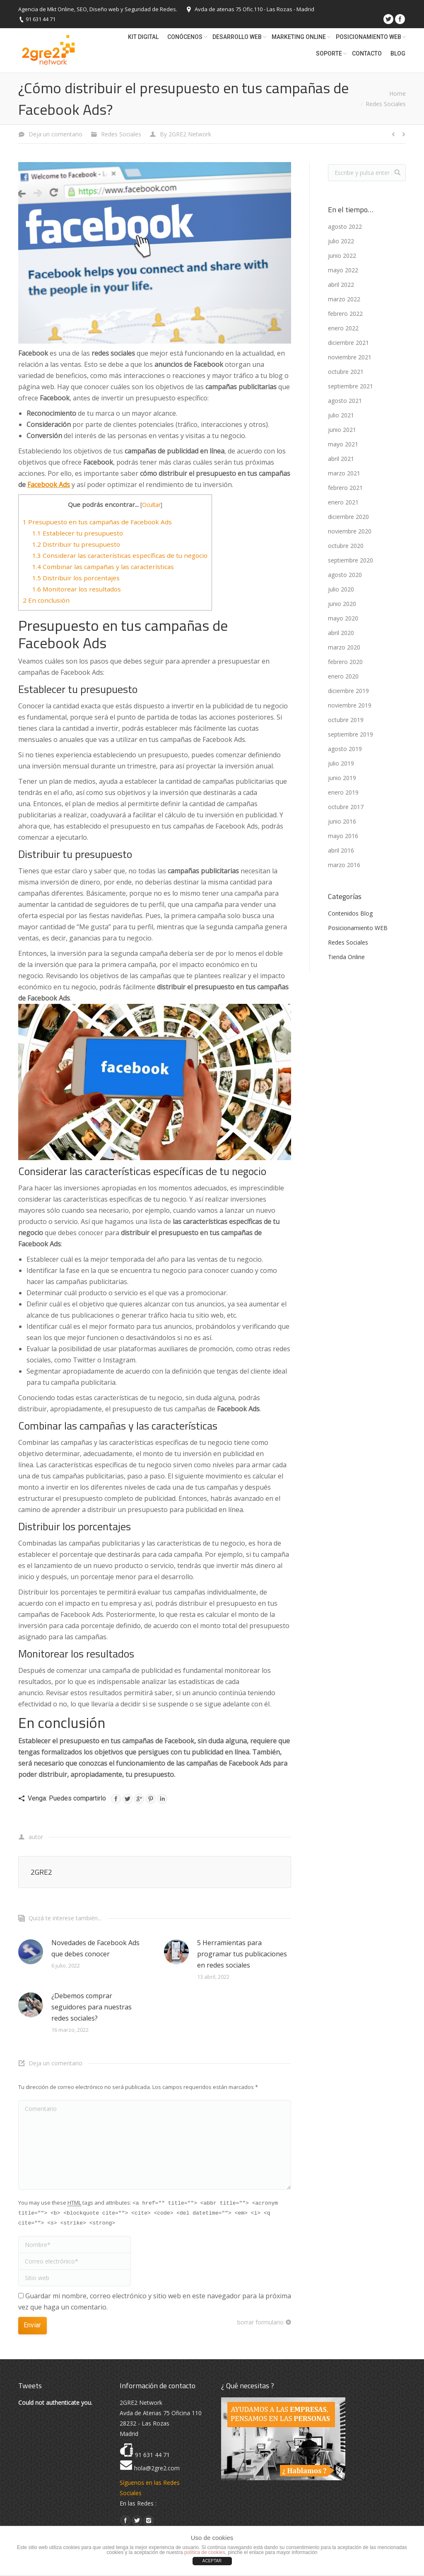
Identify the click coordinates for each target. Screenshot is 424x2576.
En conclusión (46, 600)
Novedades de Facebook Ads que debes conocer (95, 1948)
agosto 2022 (345, 226)
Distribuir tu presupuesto (76, 544)
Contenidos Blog (350, 913)
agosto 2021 (345, 401)
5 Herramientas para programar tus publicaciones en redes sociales (242, 1954)
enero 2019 (343, 792)
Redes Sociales (386, 104)
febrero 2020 (345, 662)
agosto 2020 (345, 575)
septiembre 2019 (350, 734)
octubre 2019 (346, 720)
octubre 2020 (346, 546)
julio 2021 (341, 415)
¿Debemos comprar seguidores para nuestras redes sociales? (91, 2007)
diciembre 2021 (348, 343)
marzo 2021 (344, 473)
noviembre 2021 (349, 357)
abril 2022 (341, 284)
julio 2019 (341, 763)
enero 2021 (343, 502)
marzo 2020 (344, 647)
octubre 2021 (346, 372)
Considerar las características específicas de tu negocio (119, 555)
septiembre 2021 (350, 386)
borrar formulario (260, 2322)
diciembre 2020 (348, 517)
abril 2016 (341, 850)
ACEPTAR (212, 2561)
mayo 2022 (343, 270)
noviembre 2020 (349, 531)
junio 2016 (342, 821)
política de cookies (204, 2552)
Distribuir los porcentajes (76, 578)
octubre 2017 (346, 807)
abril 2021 (341, 459)
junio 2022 (342, 255)
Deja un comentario (55, 134)
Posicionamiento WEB (358, 928)
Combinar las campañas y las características (103, 566)
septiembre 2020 (350, 560)
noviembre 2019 (349, 705)
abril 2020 (341, 633)
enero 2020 (343, 676)
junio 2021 (342, 430)
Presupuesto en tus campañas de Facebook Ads (97, 522)
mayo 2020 (343, 618)
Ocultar (151, 505)
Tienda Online (346, 957)
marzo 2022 (344, 299)
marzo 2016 (344, 865)
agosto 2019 (345, 749)
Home (397, 93)
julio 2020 (341, 589)
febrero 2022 (345, 313)
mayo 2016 (343, 836)
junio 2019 (342, 778)
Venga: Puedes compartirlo (67, 1798)
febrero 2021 (345, 488)
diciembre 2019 (348, 691)
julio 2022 (341, 241)
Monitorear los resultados (76, 589)
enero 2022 (343, 328)
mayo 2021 (343, 444)
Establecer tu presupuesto (77, 533)
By (185, 134)
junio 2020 (342, 604)
